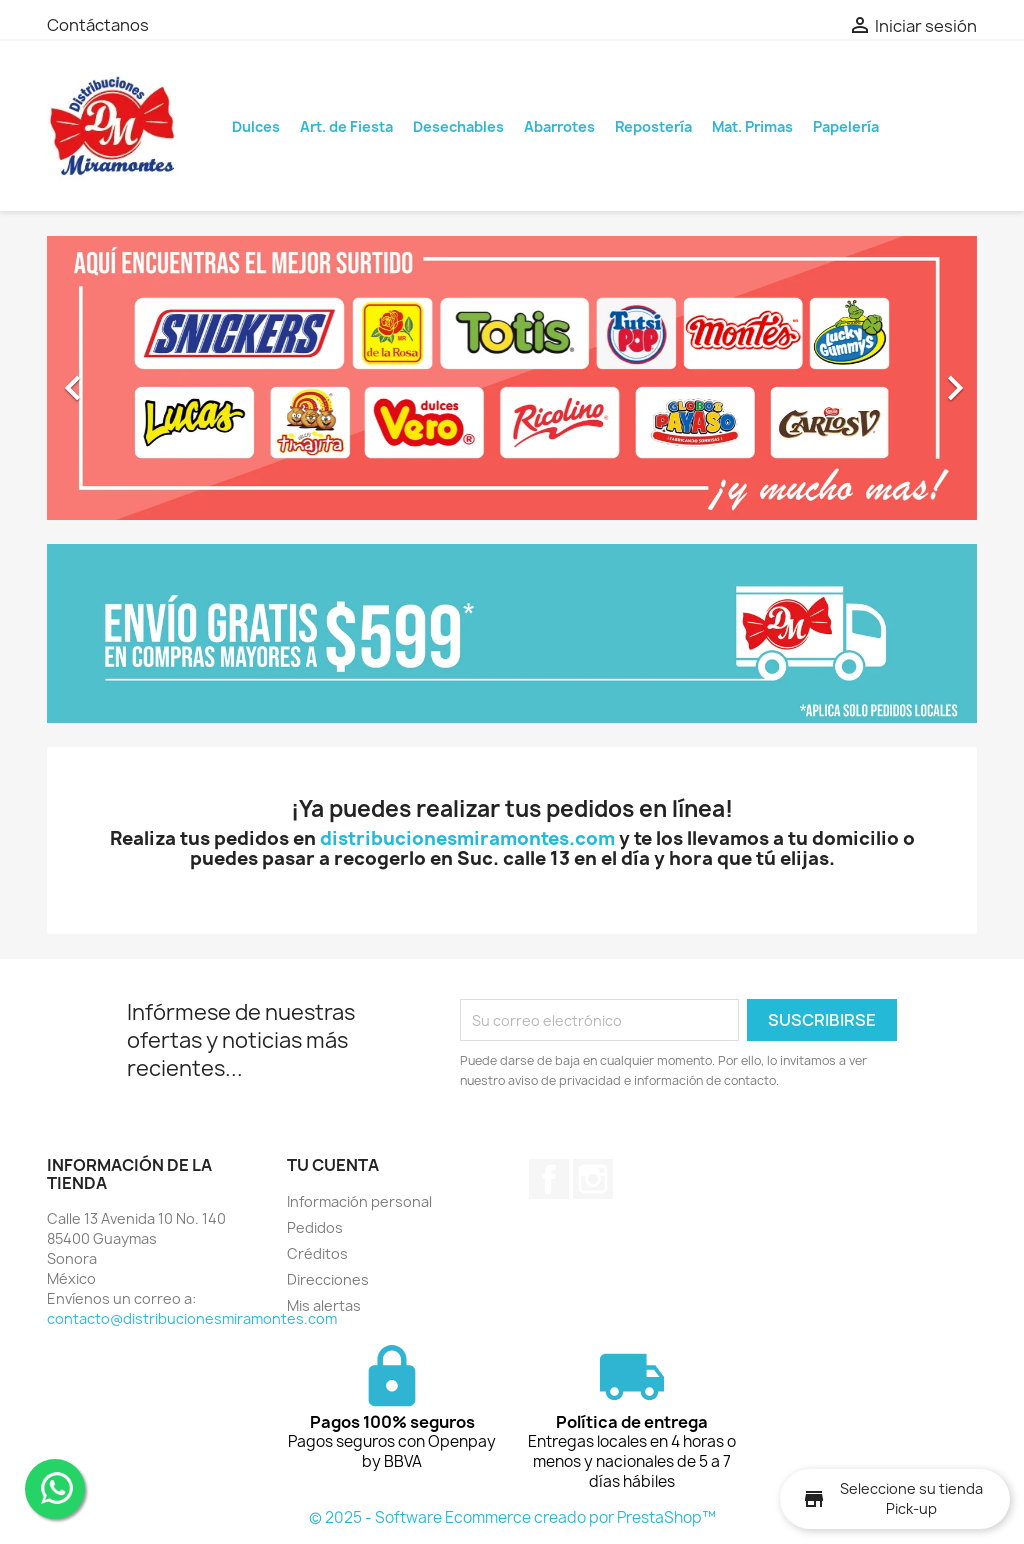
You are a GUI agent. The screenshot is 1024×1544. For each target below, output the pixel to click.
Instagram (593, 1179)
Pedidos (315, 1227)
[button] (117, 378)
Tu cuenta (333, 1165)
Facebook (549, 1179)
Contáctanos (98, 25)
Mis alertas (324, 1305)
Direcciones (328, 1279)
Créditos (317, 1253)
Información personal (359, 1201)
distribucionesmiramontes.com (467, 838)
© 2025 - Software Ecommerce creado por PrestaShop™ (512, 1517)
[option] (512, 378)
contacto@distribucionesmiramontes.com (192, 1318)
